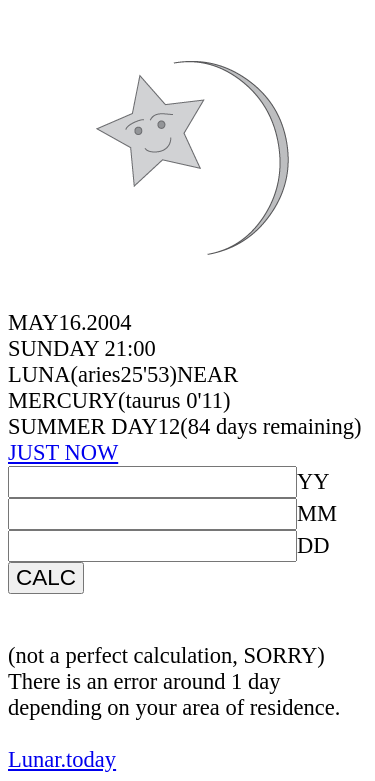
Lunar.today (62, 759)
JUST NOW (63, 452)
